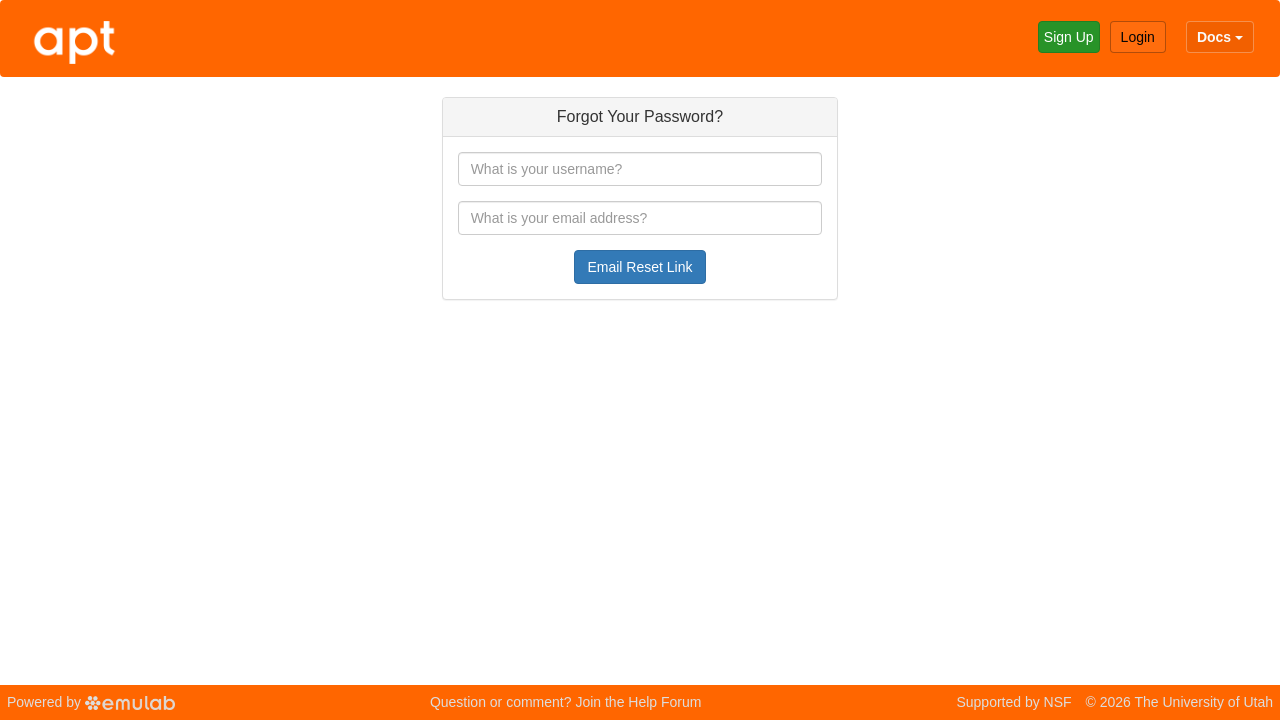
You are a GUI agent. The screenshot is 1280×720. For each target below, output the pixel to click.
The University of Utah (1204, 702)
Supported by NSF (1013, 702)
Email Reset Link (639, 267)
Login (1138, 37)
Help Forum (664, 702)
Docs (1220, 37)
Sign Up (1069, 37)
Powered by (91, 702)
